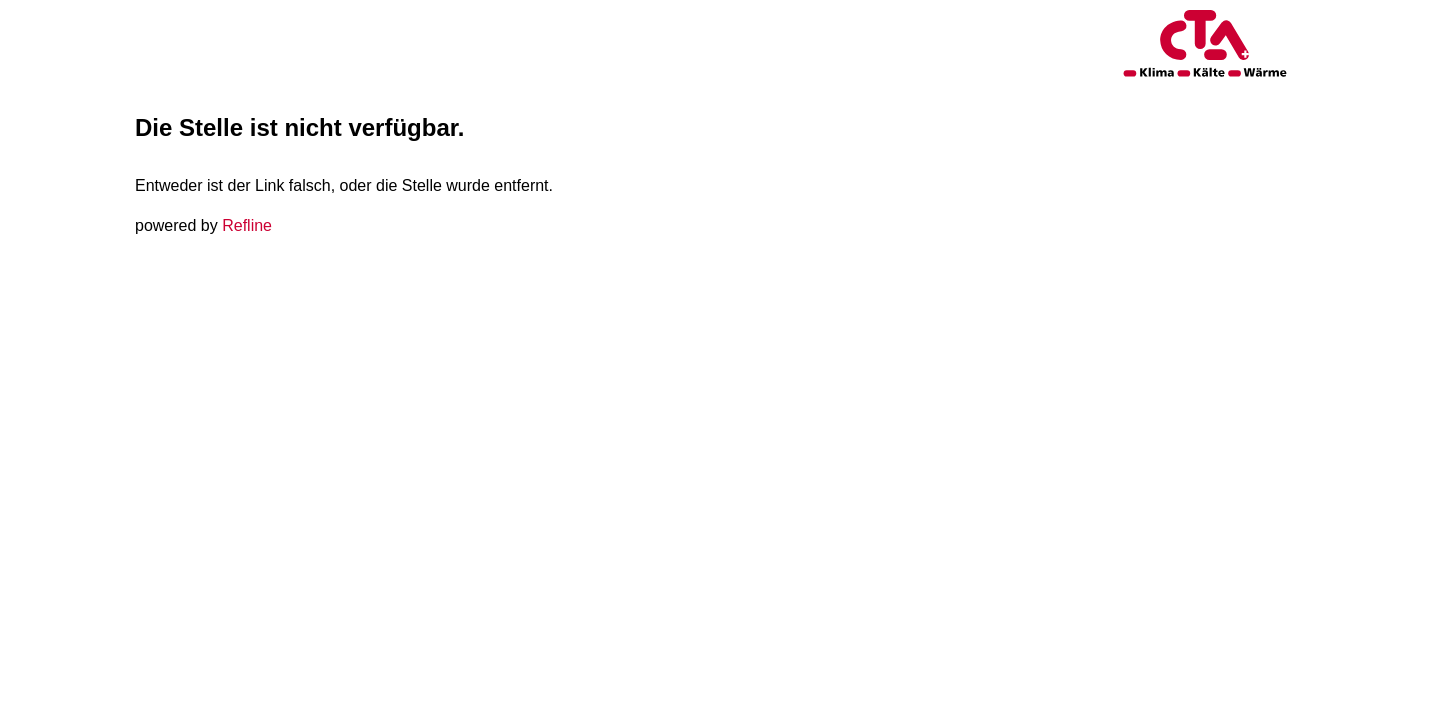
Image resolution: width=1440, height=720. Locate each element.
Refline (247, 225)
